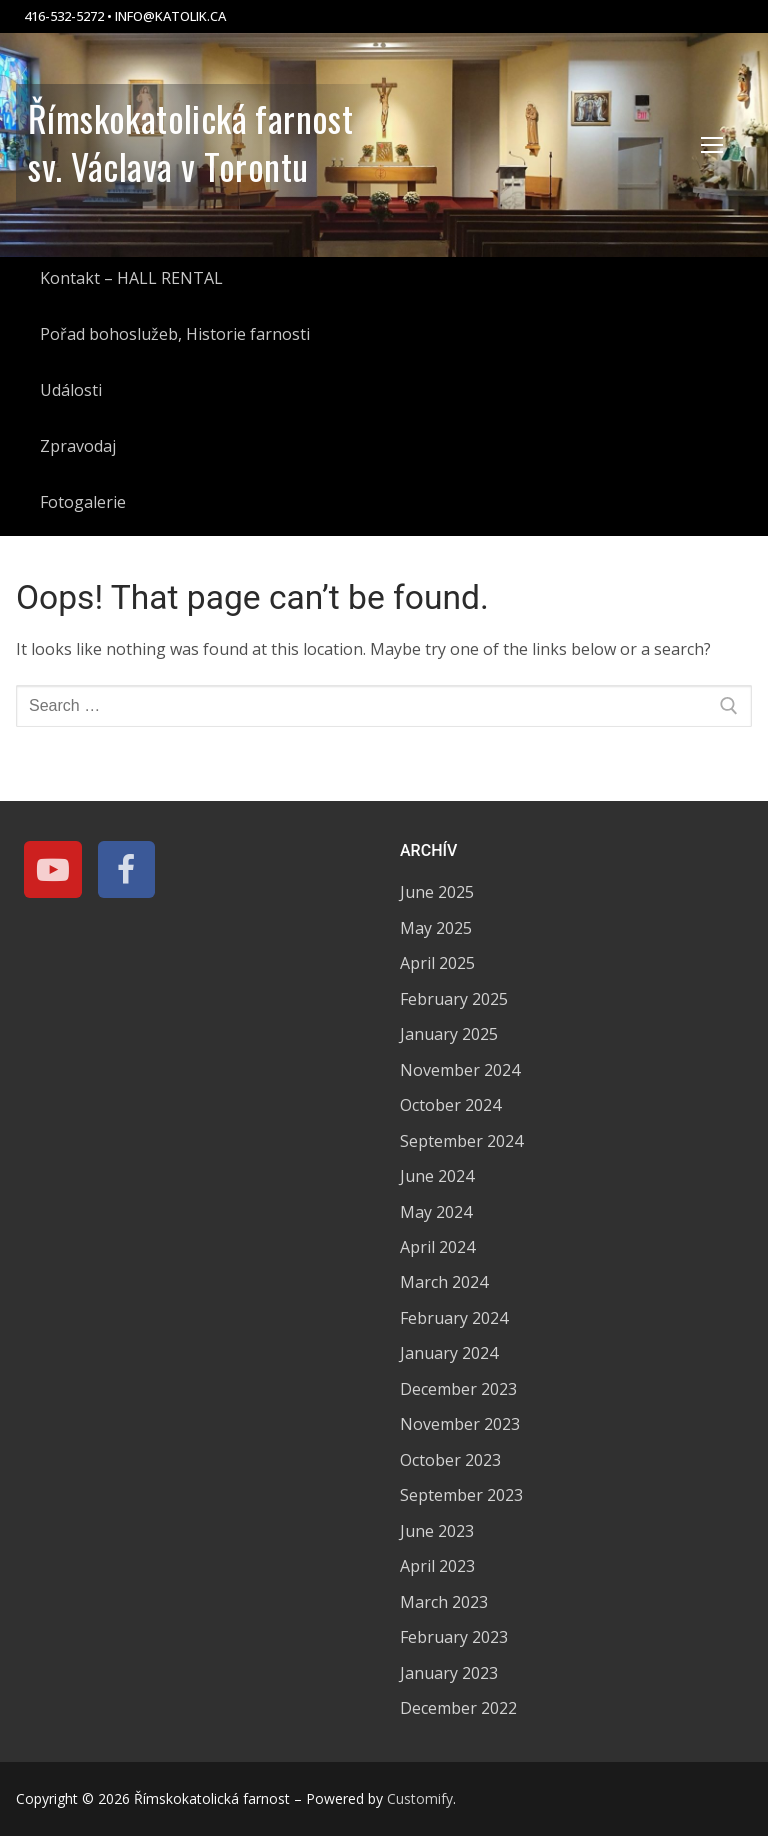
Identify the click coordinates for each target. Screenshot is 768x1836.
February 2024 (454, 1318)
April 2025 (437, 963)
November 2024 (460, 1070)
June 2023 (437, 1531)
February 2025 (454, 999)
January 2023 (449, 1673)
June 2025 (437, 892)
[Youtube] (53, 870)
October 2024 (450, 1105)
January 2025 (449, 1034)
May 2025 (436, 928)
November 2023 (460, 1424)
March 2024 (444, 1282)
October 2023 (450, 1460)
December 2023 (458, 1389)
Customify (420, 1798)
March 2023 (444, 1602)
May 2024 (436, 1212)
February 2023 (454, 1637)
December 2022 (458, 1708)
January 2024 (449, 1353)
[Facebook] (127, 870)
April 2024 (437, 1247)
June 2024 (437, 1176)
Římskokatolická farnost (190, 118)
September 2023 (461, 1495)
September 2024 (461, 1141)
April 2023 (437, 1566)
